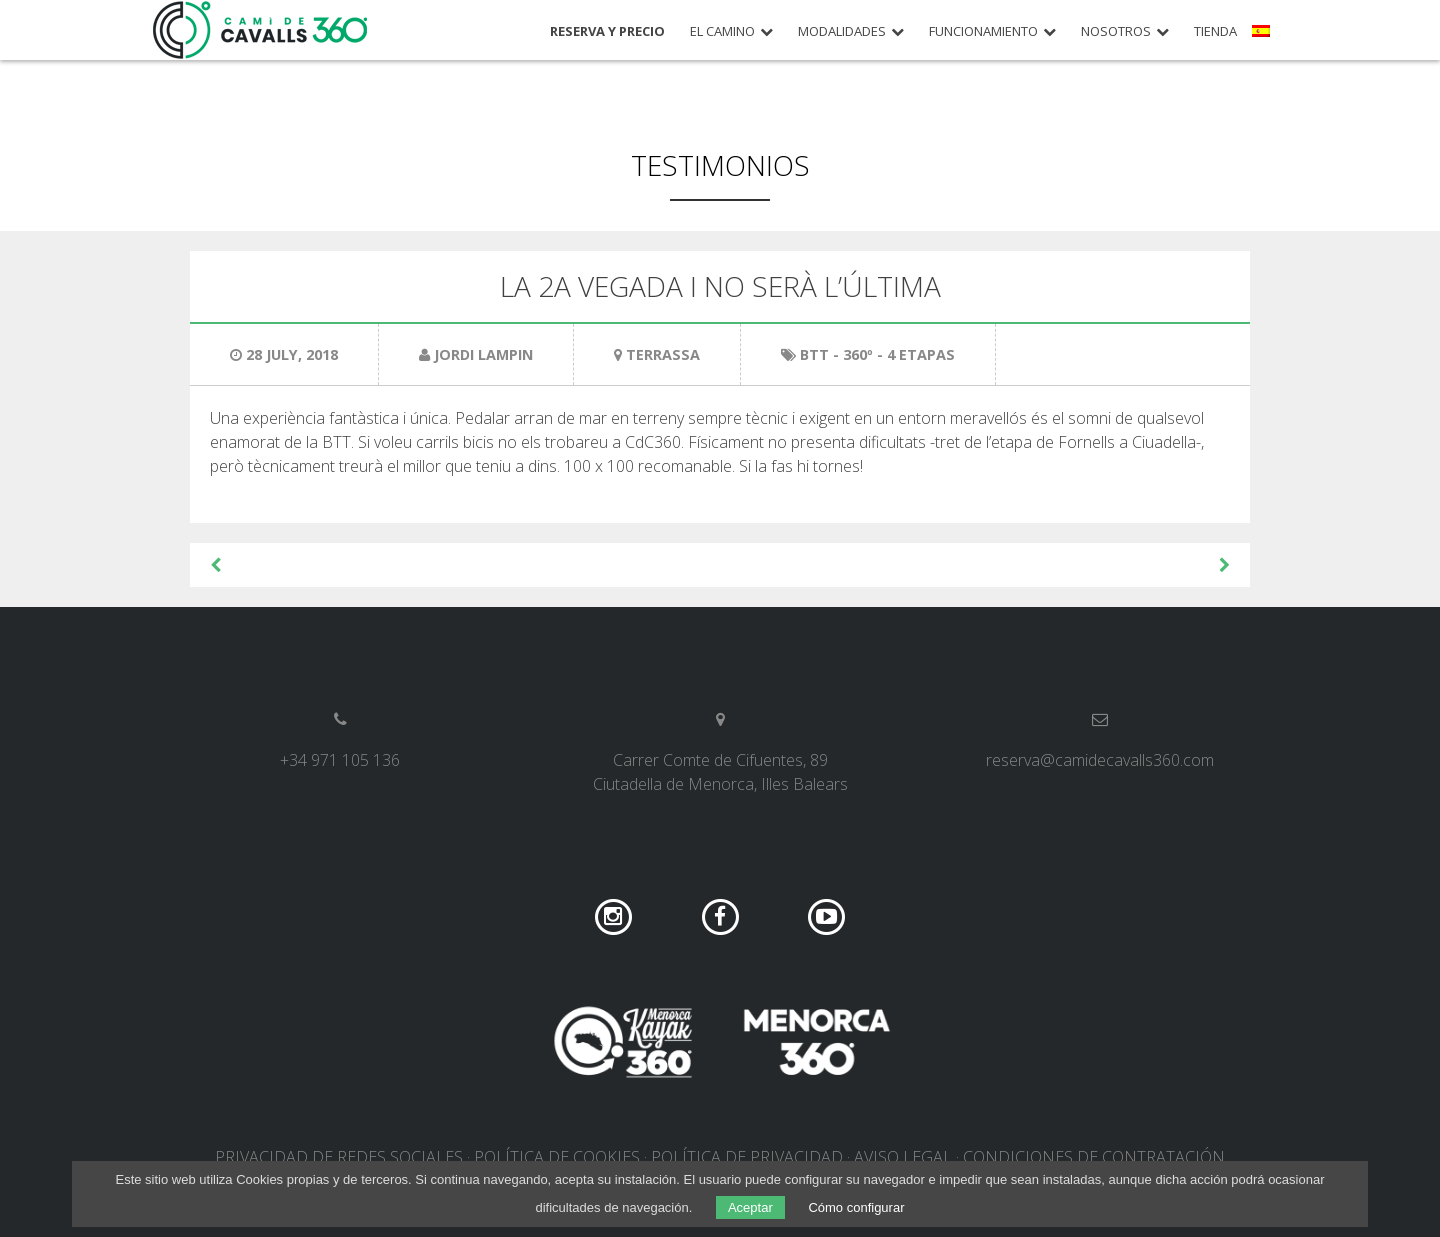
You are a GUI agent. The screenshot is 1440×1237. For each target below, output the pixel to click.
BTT (814, 354)
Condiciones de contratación (1094, 1157)
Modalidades (842, 31)
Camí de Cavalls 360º (261, 30)
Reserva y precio (607, 31)
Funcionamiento (983, 31)
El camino (722, 31)
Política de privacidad (747, 1157)
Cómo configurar (856, 1207)
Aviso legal (903, 1157)
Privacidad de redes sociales (339, 1157)
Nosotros (1116, 31)
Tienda (1215, 31)
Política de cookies (557, 1157)
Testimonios (720, 165)
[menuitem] (1263, 38)
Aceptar (750, 1207)
